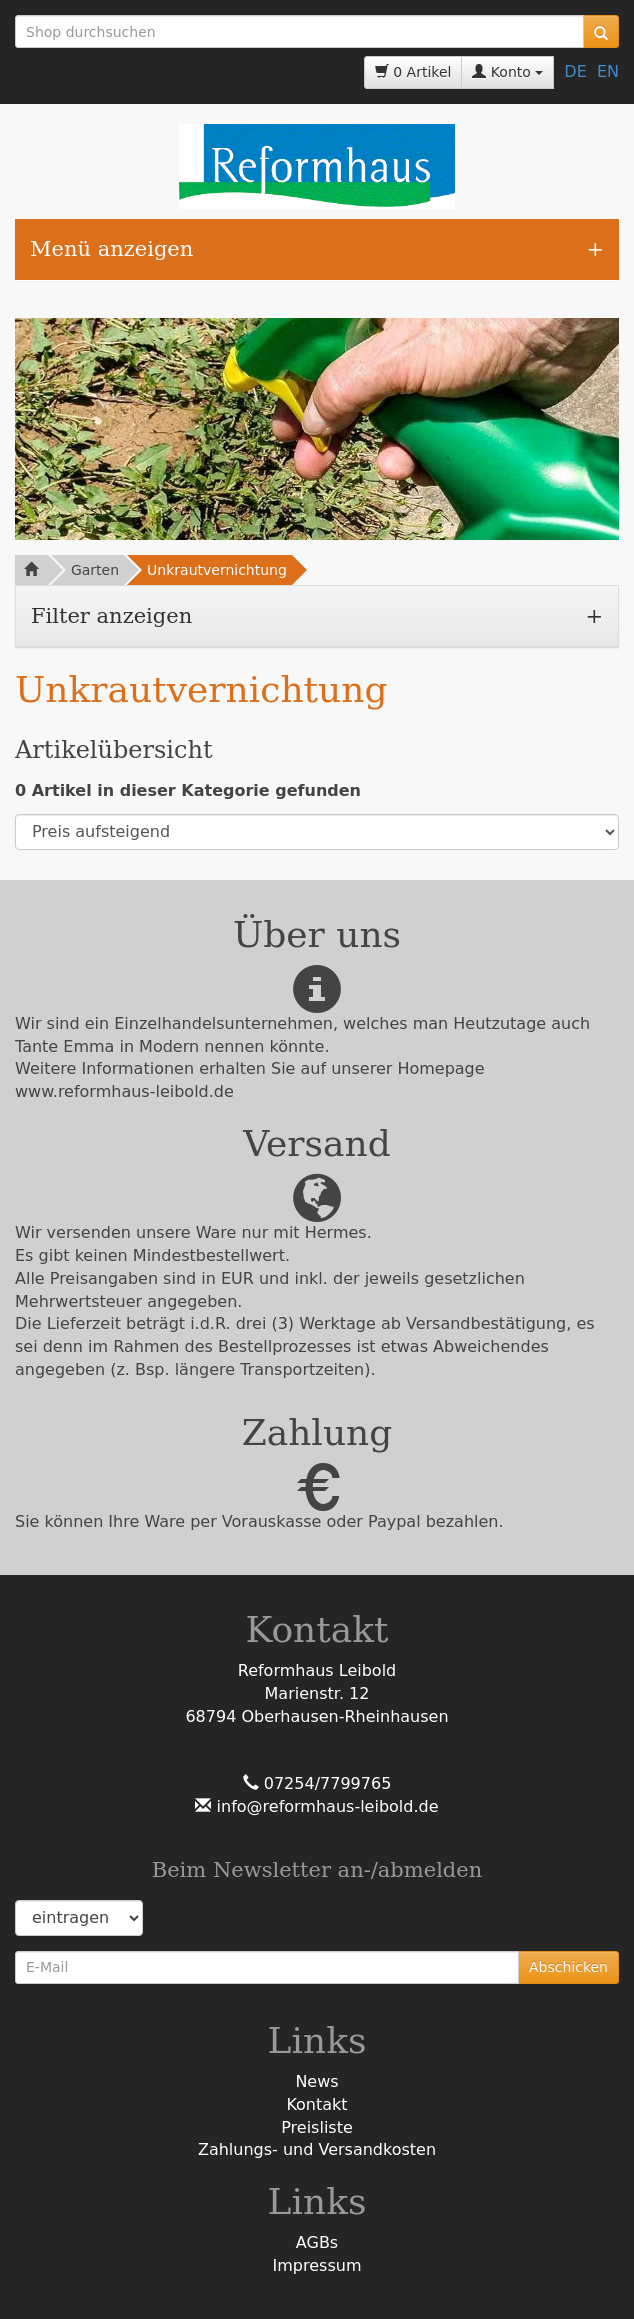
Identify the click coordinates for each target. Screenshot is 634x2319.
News (316, 2081)
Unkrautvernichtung (217, 570)
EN (608, 71)
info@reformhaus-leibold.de (324, 1806)
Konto (507, 72)
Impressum (317, 2265)
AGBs (317, 2242)
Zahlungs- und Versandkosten (317, 2149)
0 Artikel (413, 72)
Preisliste (317, 2127)
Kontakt (316, 2104)
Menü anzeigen (111, 249)
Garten (95, 570)
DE (575, 71)
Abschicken (568, 1967)
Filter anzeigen (111, 616)
